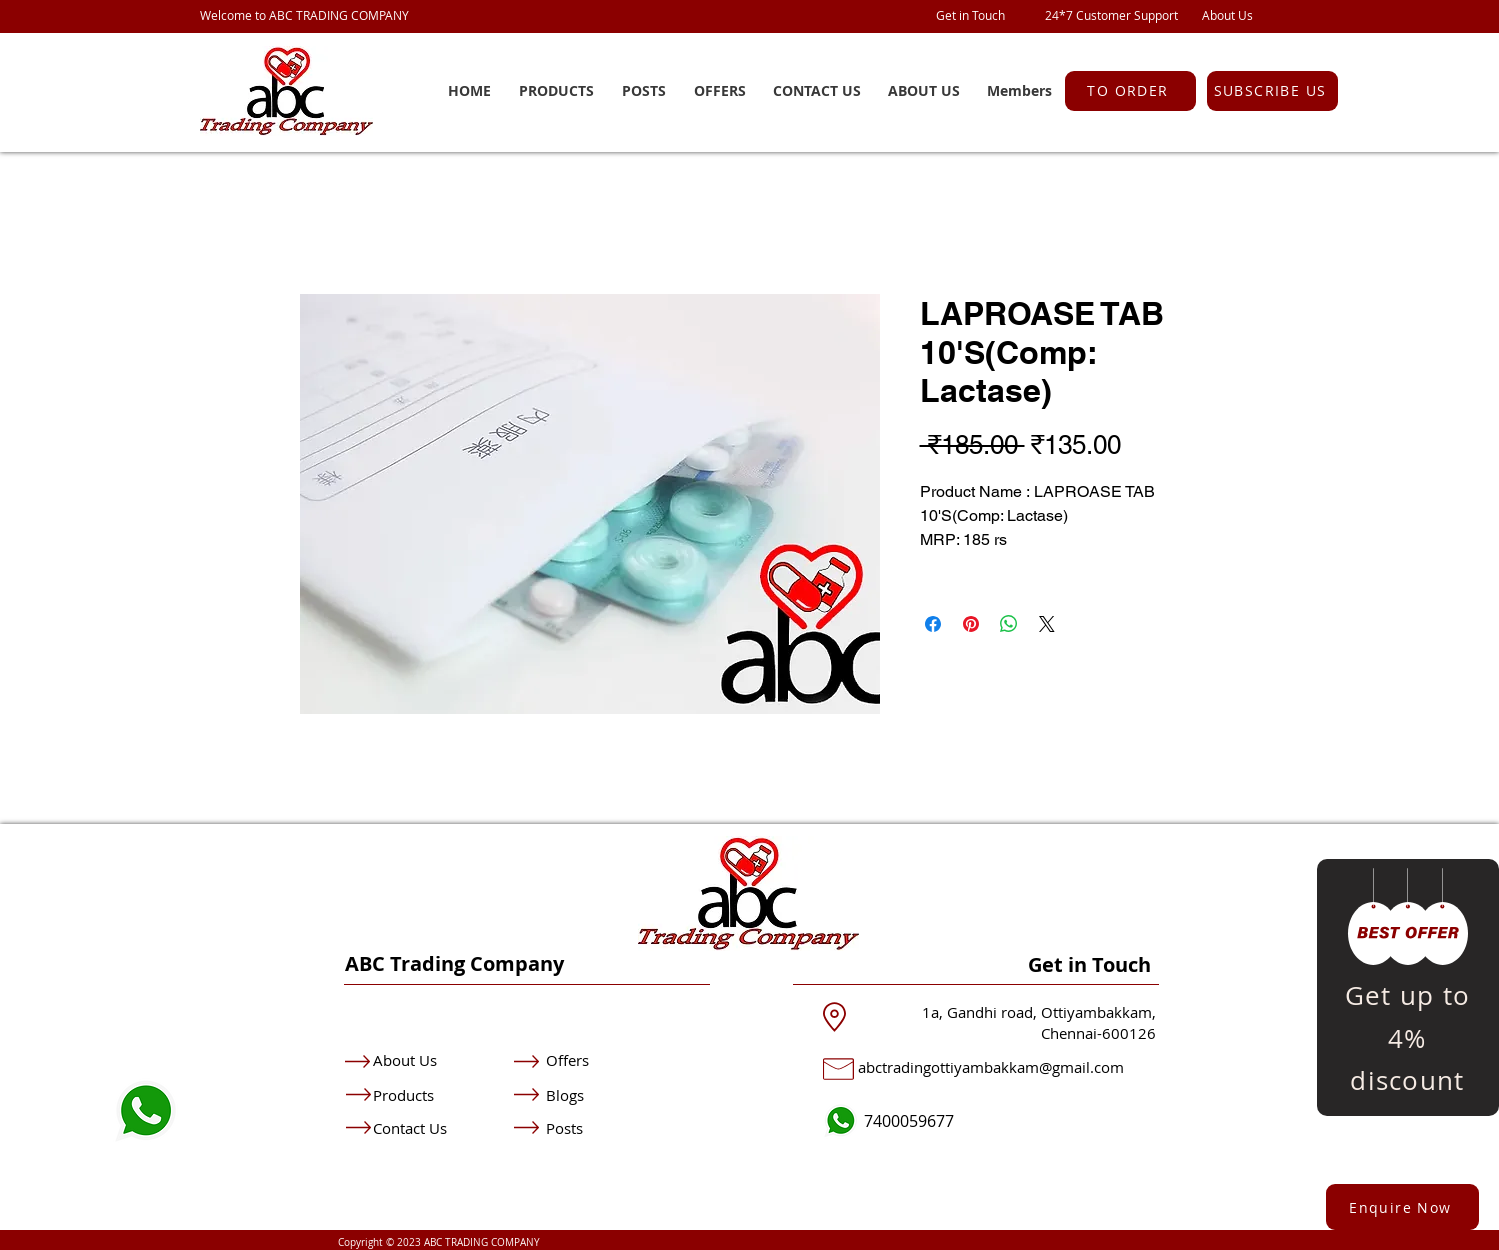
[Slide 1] (1383, 1071)
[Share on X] (1047, 624)
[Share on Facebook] (933, 624)
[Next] (1450, 987)
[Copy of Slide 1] (1408, 1071)
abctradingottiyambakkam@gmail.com (991, 1067)
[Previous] (1366, 987)
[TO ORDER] (1130, 91)
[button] (1272, 91)
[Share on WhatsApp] (1009, 624)
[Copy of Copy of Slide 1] (1433, 1071)
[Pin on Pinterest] (971, 624)
